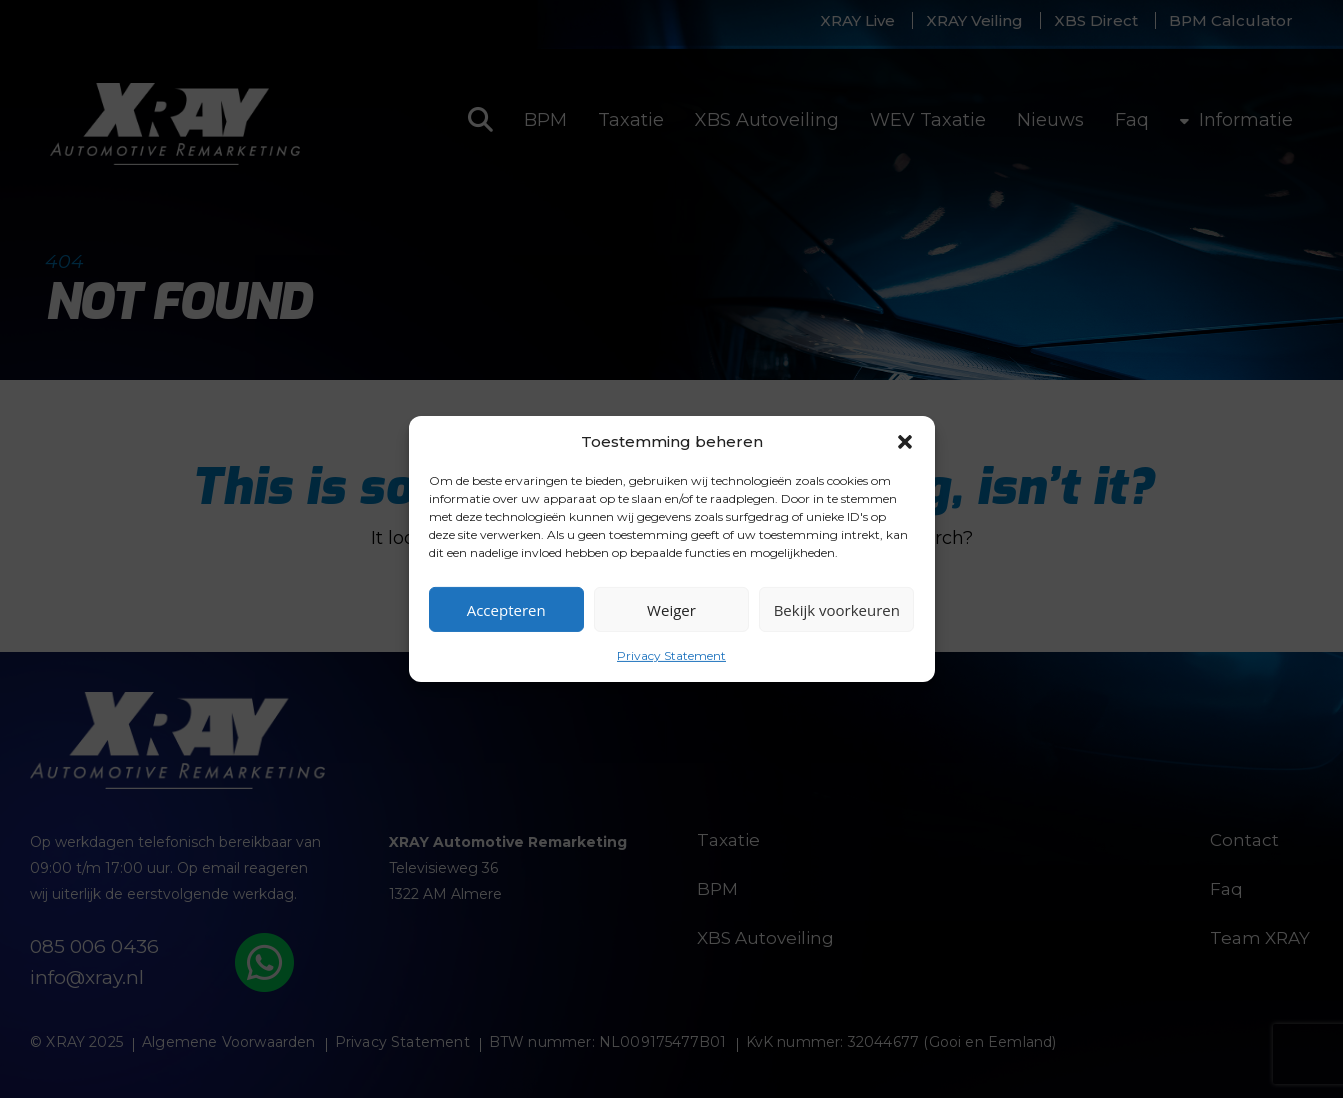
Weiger (671, 609)
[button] (905, 441)
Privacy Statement (671, 655)
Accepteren (506, 609)
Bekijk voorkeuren (837, 609)
